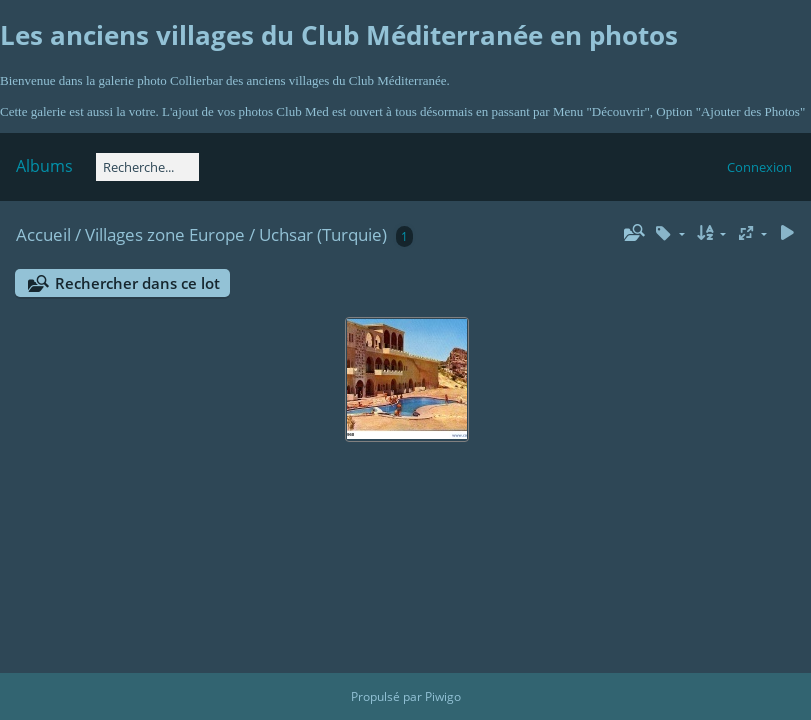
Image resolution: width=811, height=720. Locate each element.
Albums (44, 166)
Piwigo (443, 696)
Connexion (759, 167)
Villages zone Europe (165, 234)
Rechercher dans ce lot (137, 283)
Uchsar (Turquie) (323, 234)
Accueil (43, 234)
